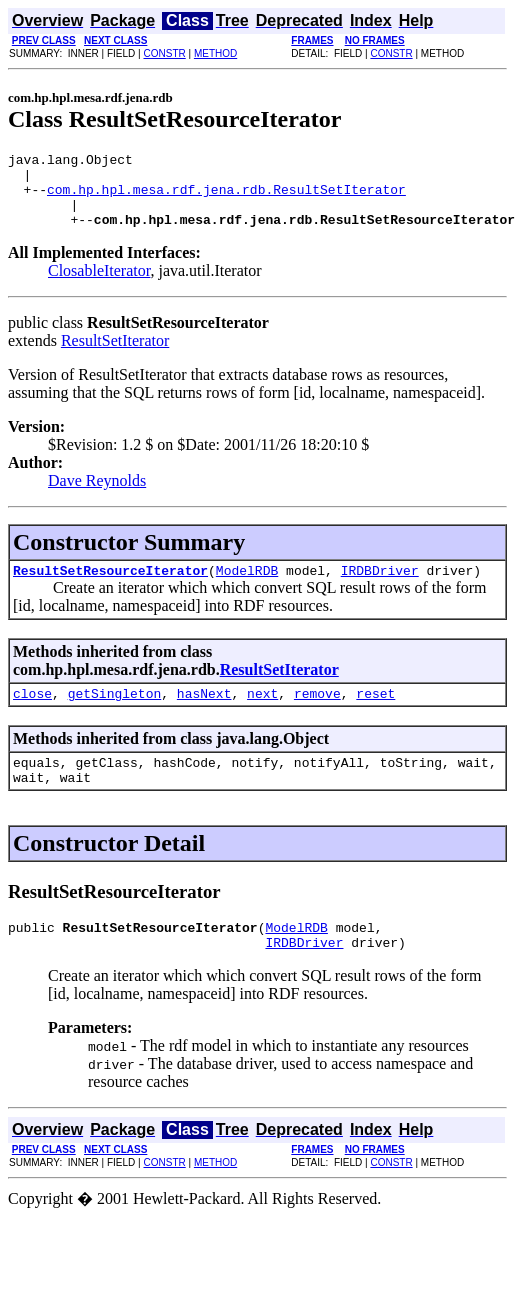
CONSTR (164, 53)
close (32, 714)
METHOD (215, 53)
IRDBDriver (380, 588)
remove (317, 714)
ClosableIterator (99, 285)
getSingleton (115, 714)
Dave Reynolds (97, 495)
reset (375, 714)
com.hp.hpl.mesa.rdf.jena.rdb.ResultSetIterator (226, 198)
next (262, 714)
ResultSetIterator (115, 355)
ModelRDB (247, 588)
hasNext (204, 714)
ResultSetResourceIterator (110, 588)
